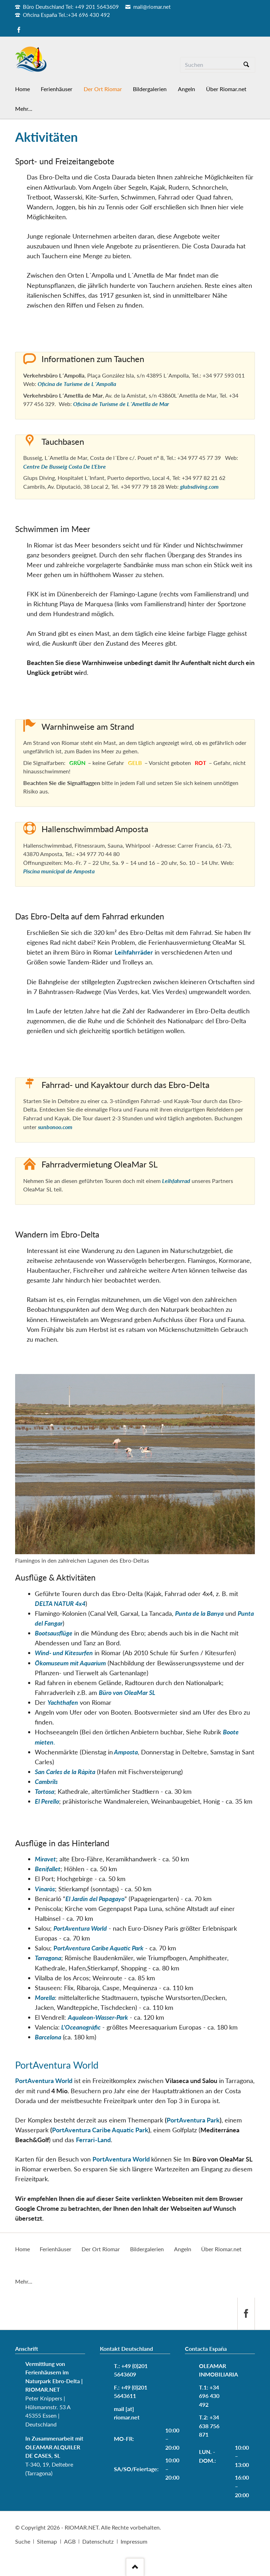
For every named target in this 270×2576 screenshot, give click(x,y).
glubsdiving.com (199, 486)
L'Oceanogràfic (80, 2027)
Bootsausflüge (53, 1633)
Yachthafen (62, 1702)
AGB (70, 2541)
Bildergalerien (147, 2249)
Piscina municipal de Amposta (59, 871)
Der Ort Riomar (101, 2249)
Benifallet (47, 1869)
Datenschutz (98, 2541)
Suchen (246, 64)
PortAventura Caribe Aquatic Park (100, 2130)
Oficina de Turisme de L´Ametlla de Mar (121, 403)
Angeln (182, 2249)
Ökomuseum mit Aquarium (70, 1663)
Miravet (45, 1859)
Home (22, 2249)
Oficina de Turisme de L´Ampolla (77, 383)
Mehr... (23, 2281)
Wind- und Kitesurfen (64, 1653)
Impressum (134, 2541)
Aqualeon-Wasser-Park (98, 2017)
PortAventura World (80, 1928)
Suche (22, 2541)
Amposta (125, 1752)
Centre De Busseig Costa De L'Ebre (64, 466)
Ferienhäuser (55, 2249)
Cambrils (46, 1781)
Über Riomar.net (221, 2249)
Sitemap (47, 2541)
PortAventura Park (193, 2120)
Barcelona (48, 2037)
